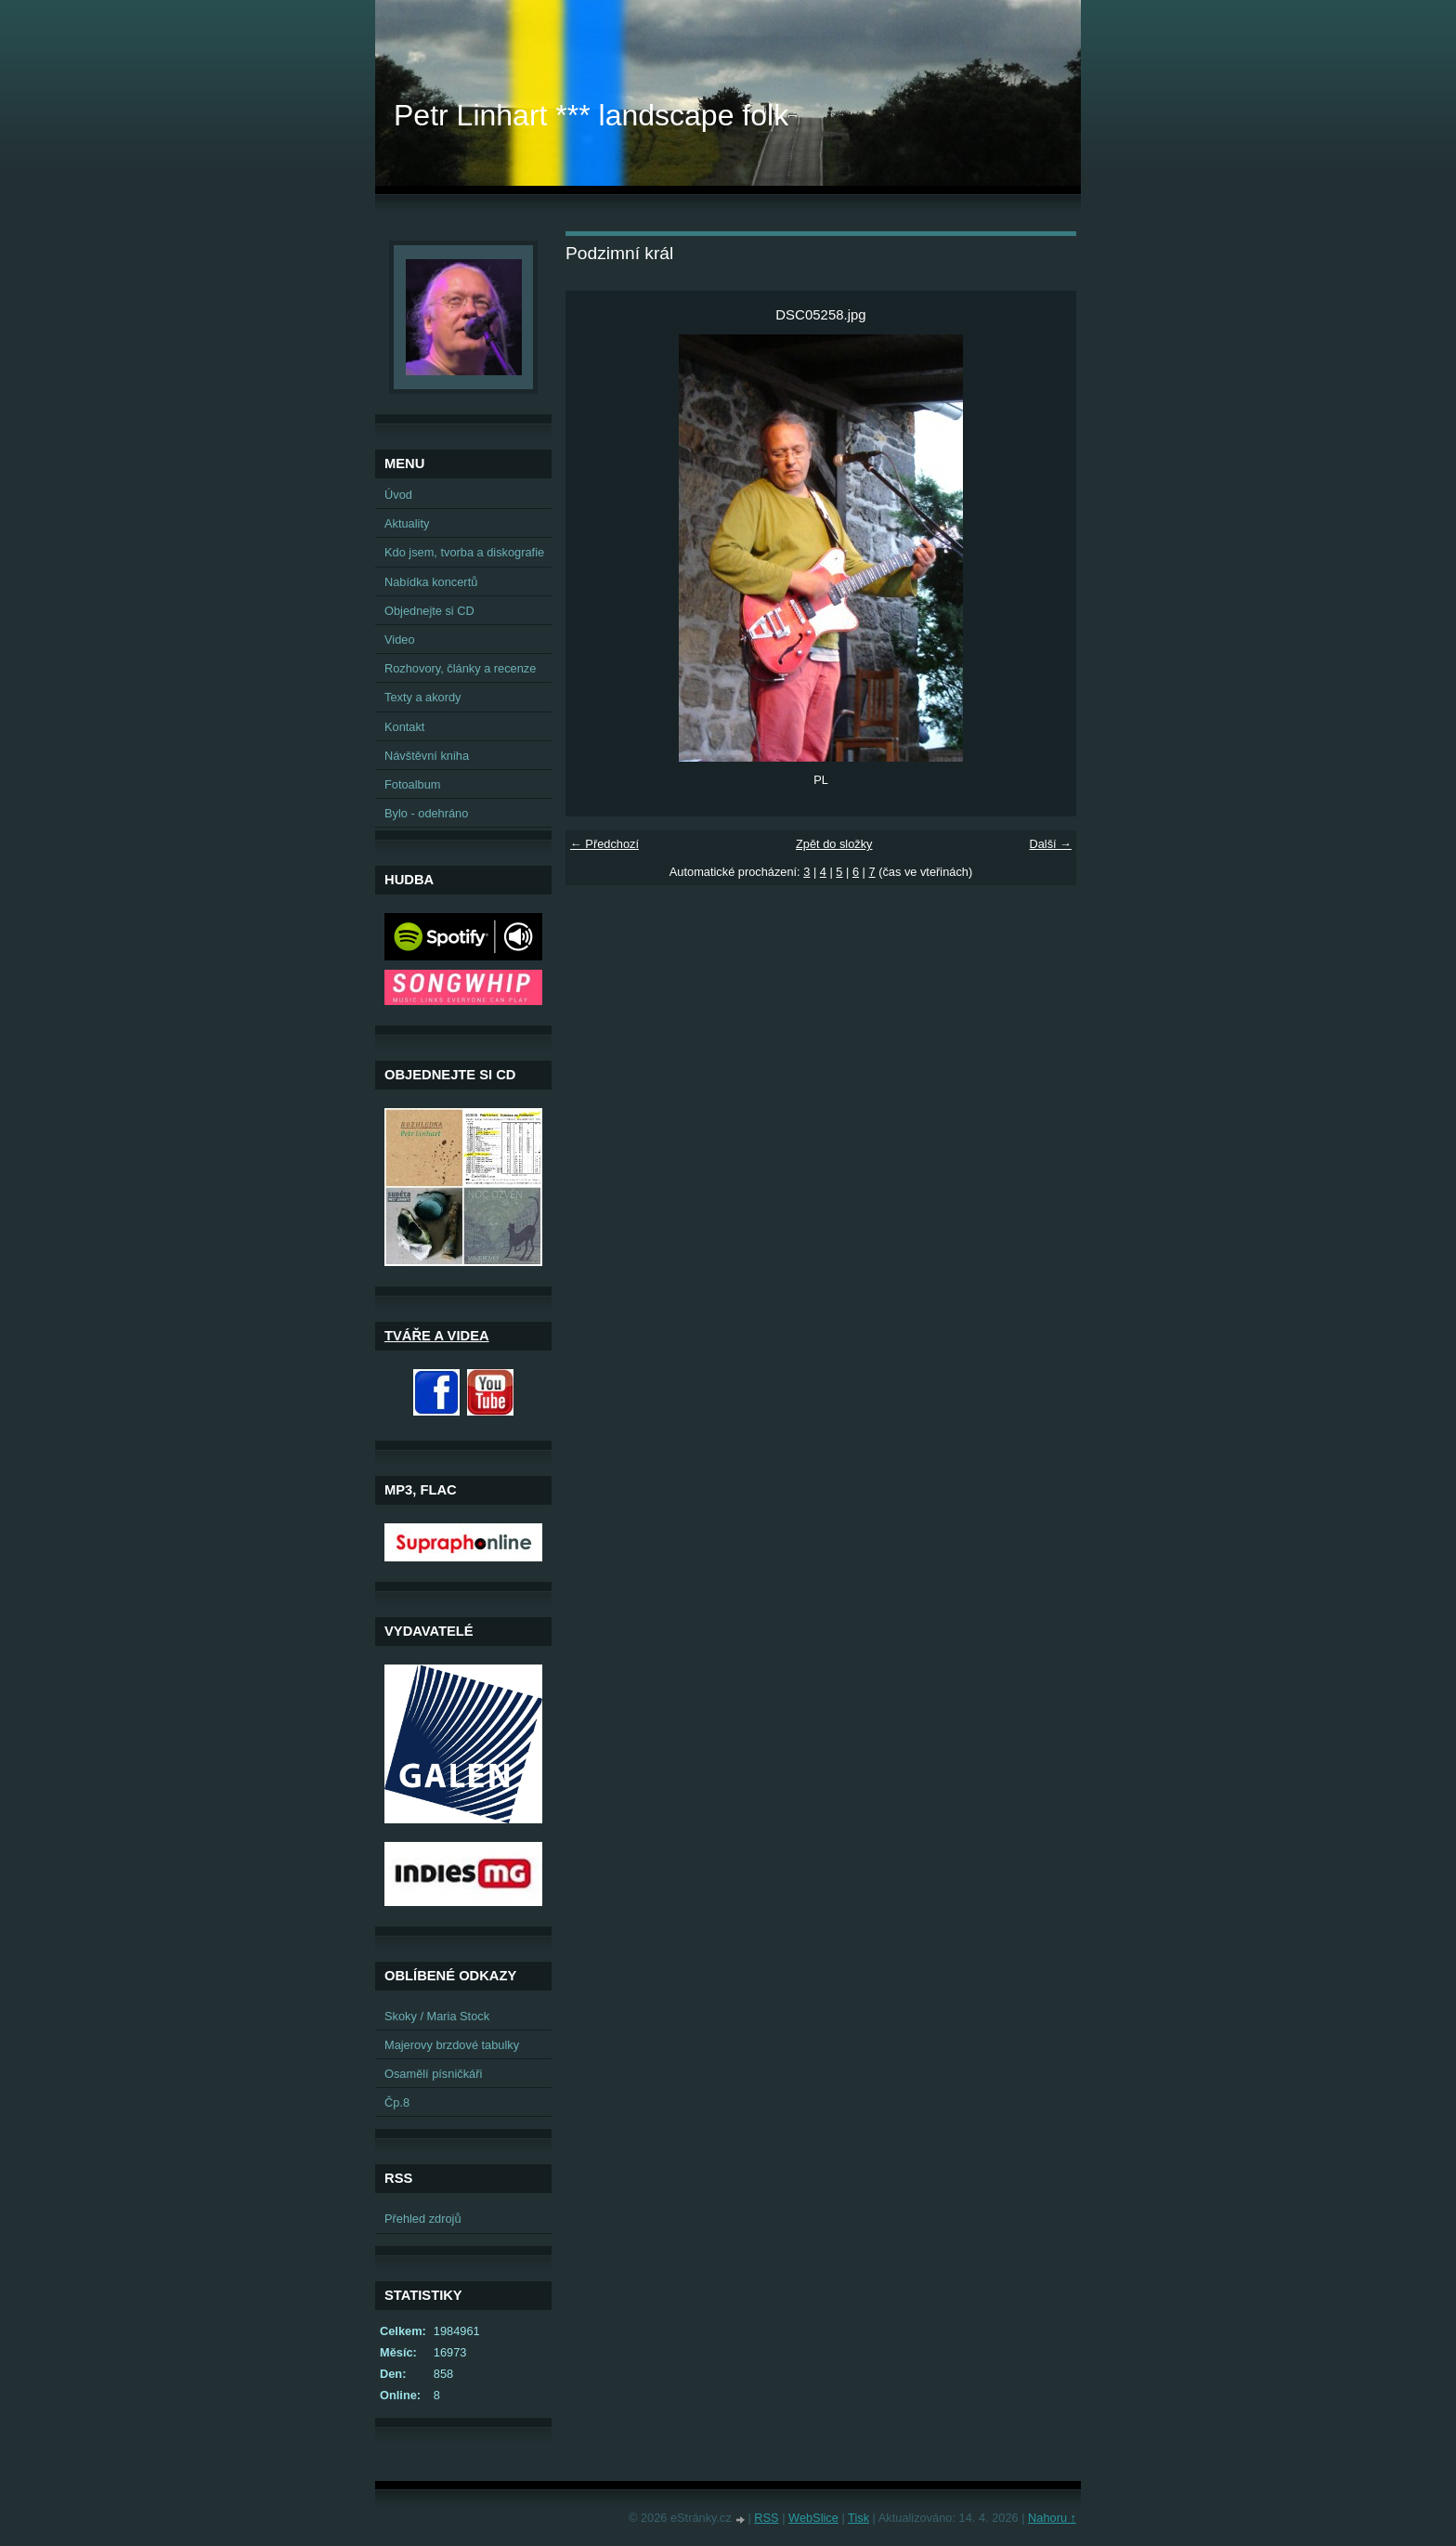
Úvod (398, 495)
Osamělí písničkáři (433, 2074)
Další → (1050, 844)
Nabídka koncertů (430, 582)
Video (399, 639)
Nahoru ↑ (1052, 2518)
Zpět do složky (834, 844)
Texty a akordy (423, 697)
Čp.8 (397, 2102)
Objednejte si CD (429, 611)
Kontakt (404, 727)
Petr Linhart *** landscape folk (591, 115)
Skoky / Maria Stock (436, 2016)
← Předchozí (604, 844)
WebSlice (813, 2518)
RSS (766, 2518)
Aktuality (406, 523)
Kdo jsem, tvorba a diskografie (464, 552)
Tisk (858, 2518)
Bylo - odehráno (426, 813)
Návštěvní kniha (426, 756)
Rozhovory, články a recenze (460, 668)
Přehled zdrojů (423, 2219)
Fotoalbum (412, 784)
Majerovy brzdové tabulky (451, 2045)
